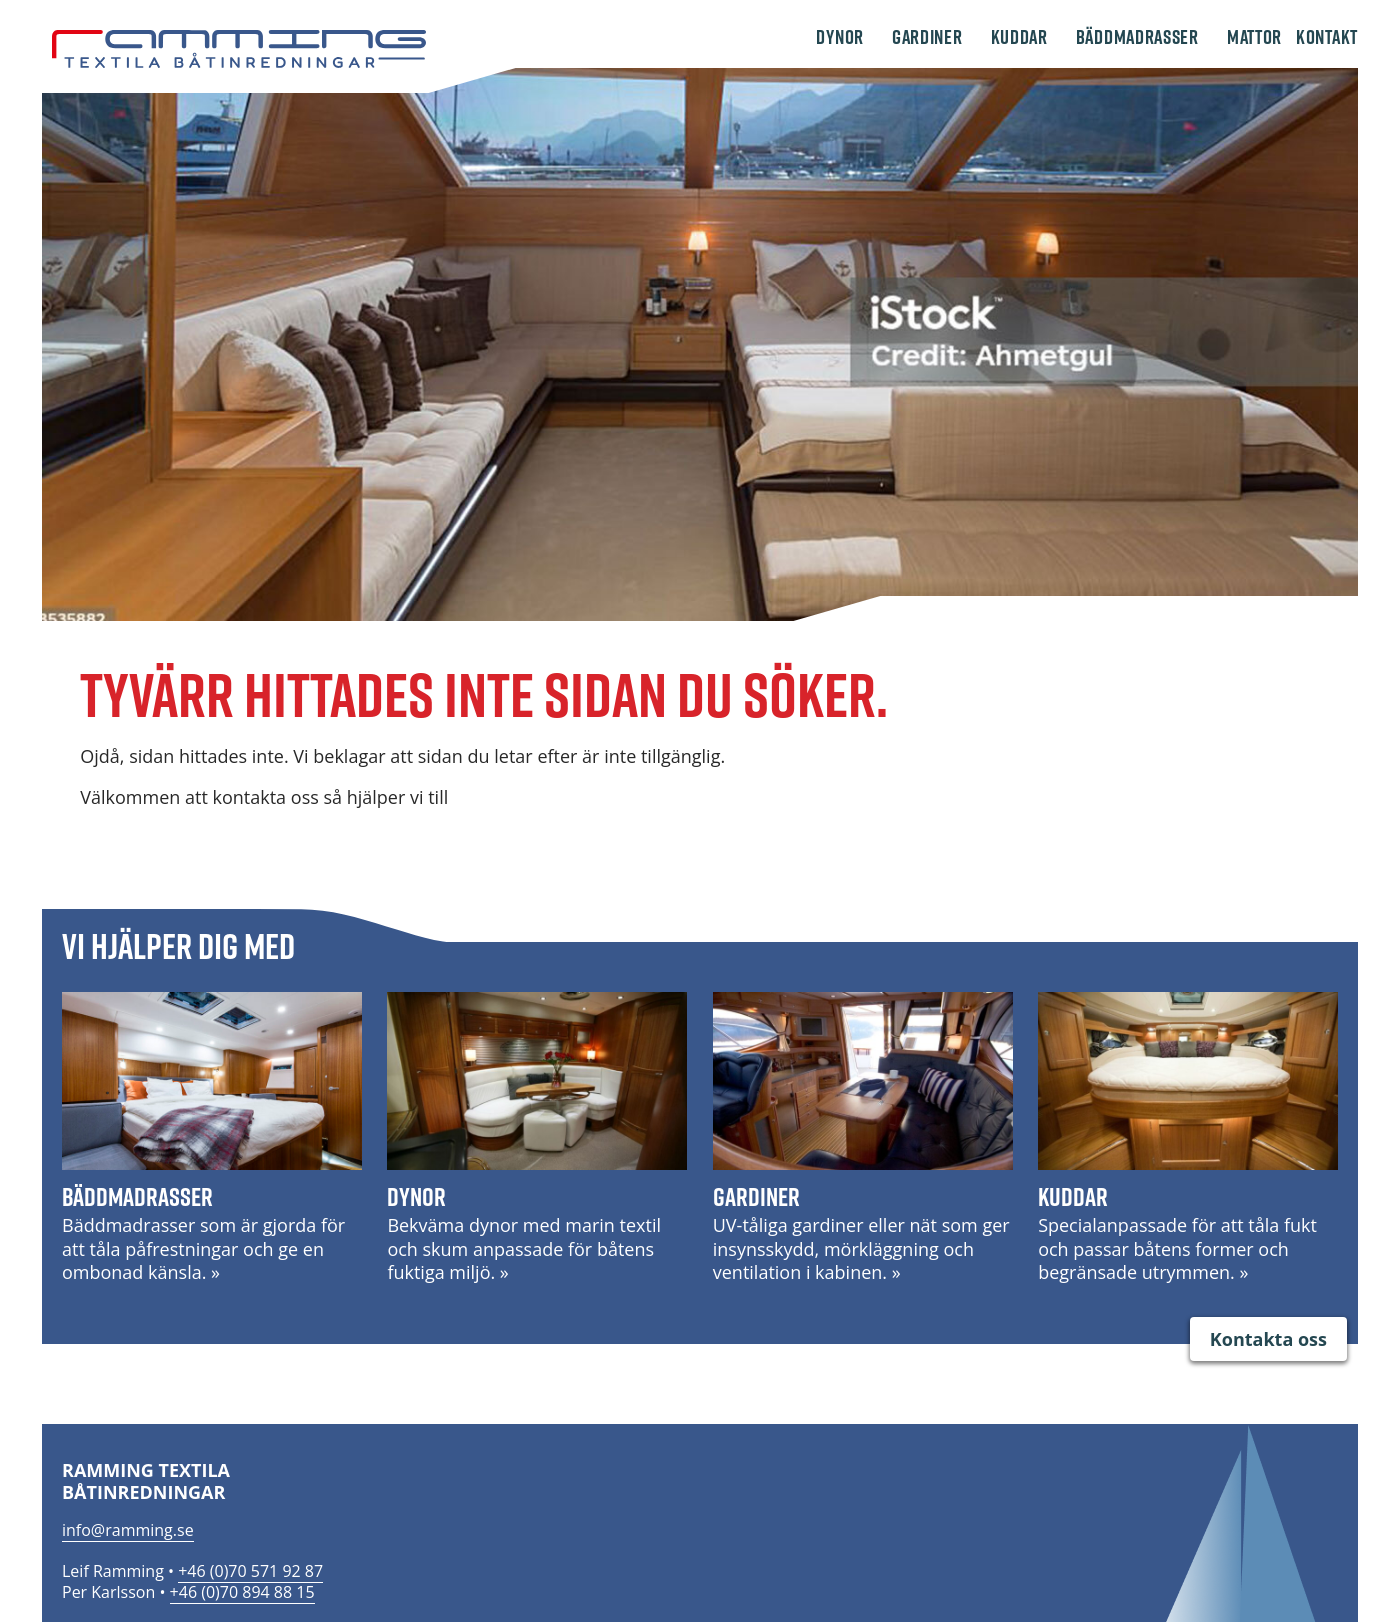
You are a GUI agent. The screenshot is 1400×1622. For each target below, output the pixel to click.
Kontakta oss (1268, 1339)
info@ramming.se (128, 1530)
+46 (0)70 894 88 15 (242, 1592)
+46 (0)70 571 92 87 (250, 1571)
